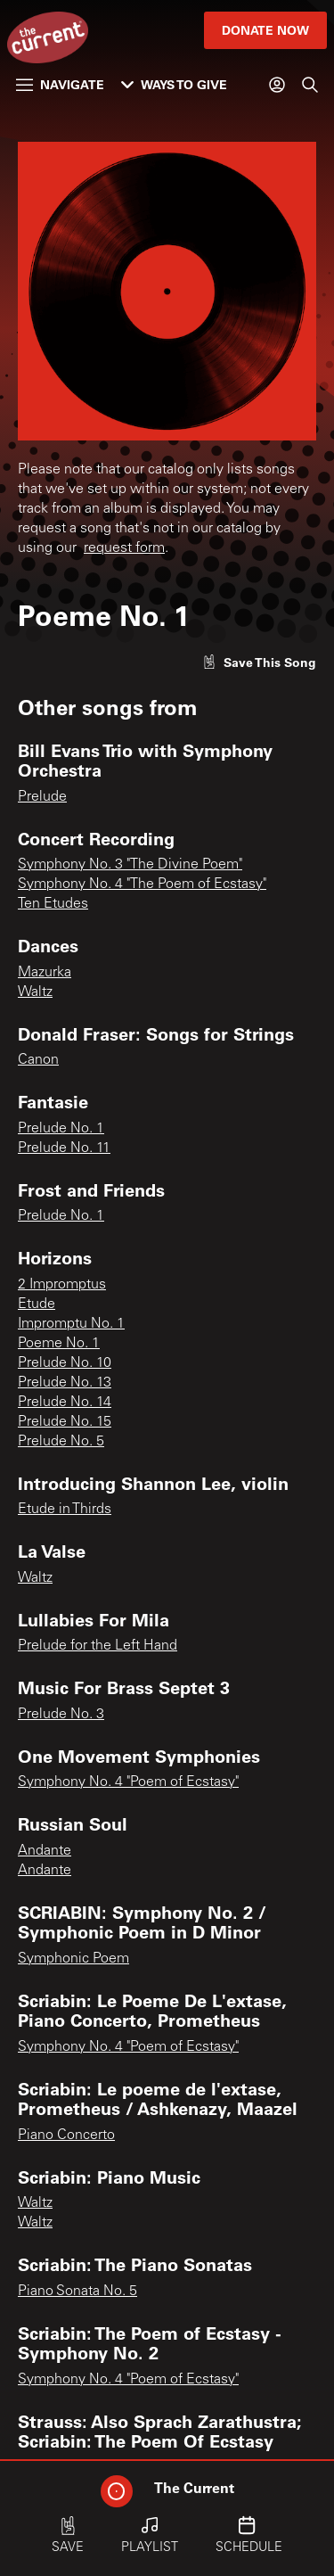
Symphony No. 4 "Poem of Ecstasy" (128, 1782)
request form (124, 548)
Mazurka (44, 973)
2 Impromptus (62, 1285)
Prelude (42, 797)
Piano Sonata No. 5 (77, 2291)
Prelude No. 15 (64, 1422)
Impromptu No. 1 (71, 1324)
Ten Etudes (53, 904)
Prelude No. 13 (64, 1383)
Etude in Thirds (64, 1509)
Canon (38, 1060)
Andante (44, 1851)
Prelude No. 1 (61, 1129)
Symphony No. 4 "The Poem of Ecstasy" (142, 884)
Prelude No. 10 (64, 1363)
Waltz (35, 992)
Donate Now (265, 29)
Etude (36, 1304)
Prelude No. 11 (64, 1148)
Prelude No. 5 (61, 1442)
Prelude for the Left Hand (97, 1646)
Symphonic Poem (73, 1959)
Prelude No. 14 (64, 1402)
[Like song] (259, 662)
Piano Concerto (66, 2135)
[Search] (310, 84)
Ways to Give (174, 84)
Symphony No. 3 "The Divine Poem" (130, 865)
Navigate (60, 84)
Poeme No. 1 (59, 1344)
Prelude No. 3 (61, 1715)
